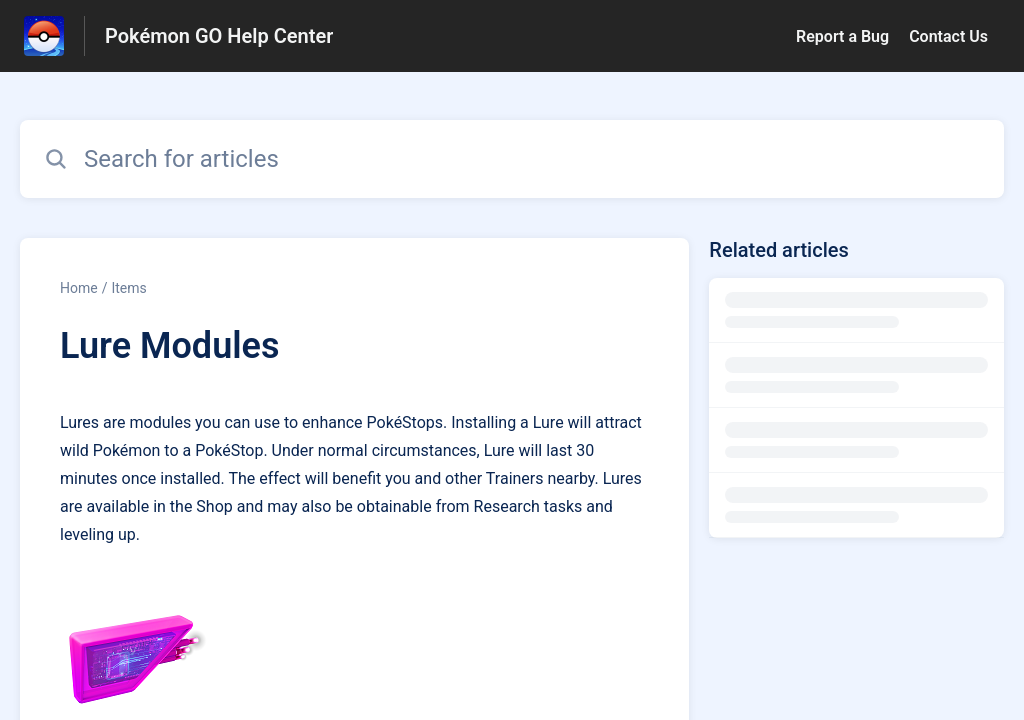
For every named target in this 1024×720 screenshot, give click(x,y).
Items (128, 288)
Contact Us (948, 36)
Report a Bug (842, 36)
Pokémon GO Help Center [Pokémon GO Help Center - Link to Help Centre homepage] (219, 36)
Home (79, 288)
